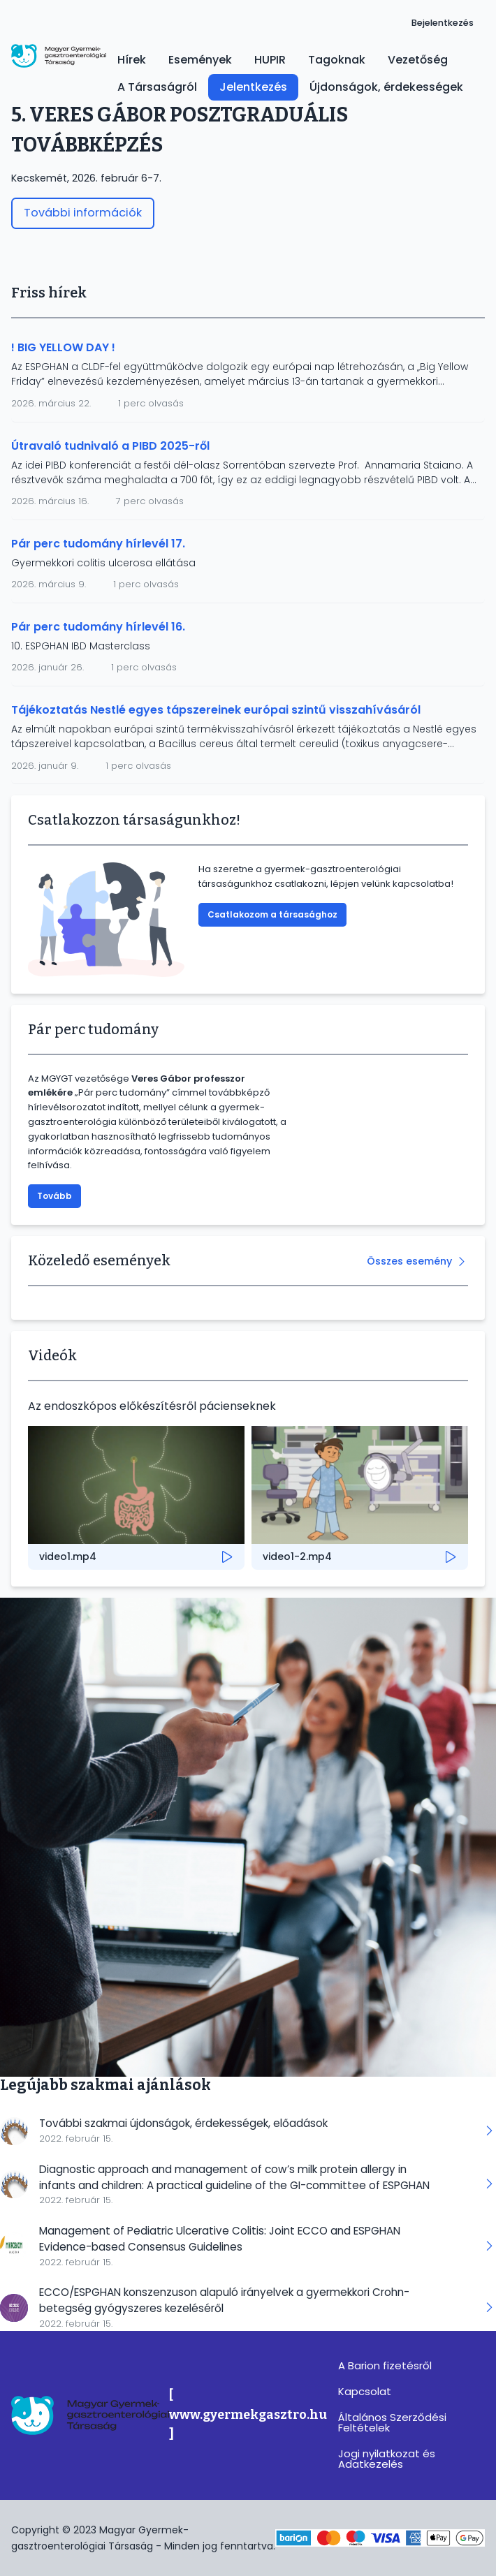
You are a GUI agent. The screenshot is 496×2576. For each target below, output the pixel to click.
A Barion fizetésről (385, 2365)
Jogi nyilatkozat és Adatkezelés (386, 2459)
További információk (83, 213)
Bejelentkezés (442, 23)
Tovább (54, 1196)
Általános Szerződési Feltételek (392, 2422)
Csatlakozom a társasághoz (272, 914)
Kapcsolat (364, 2391)
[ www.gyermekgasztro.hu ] (248, 2415)
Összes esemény (409, 1261)
